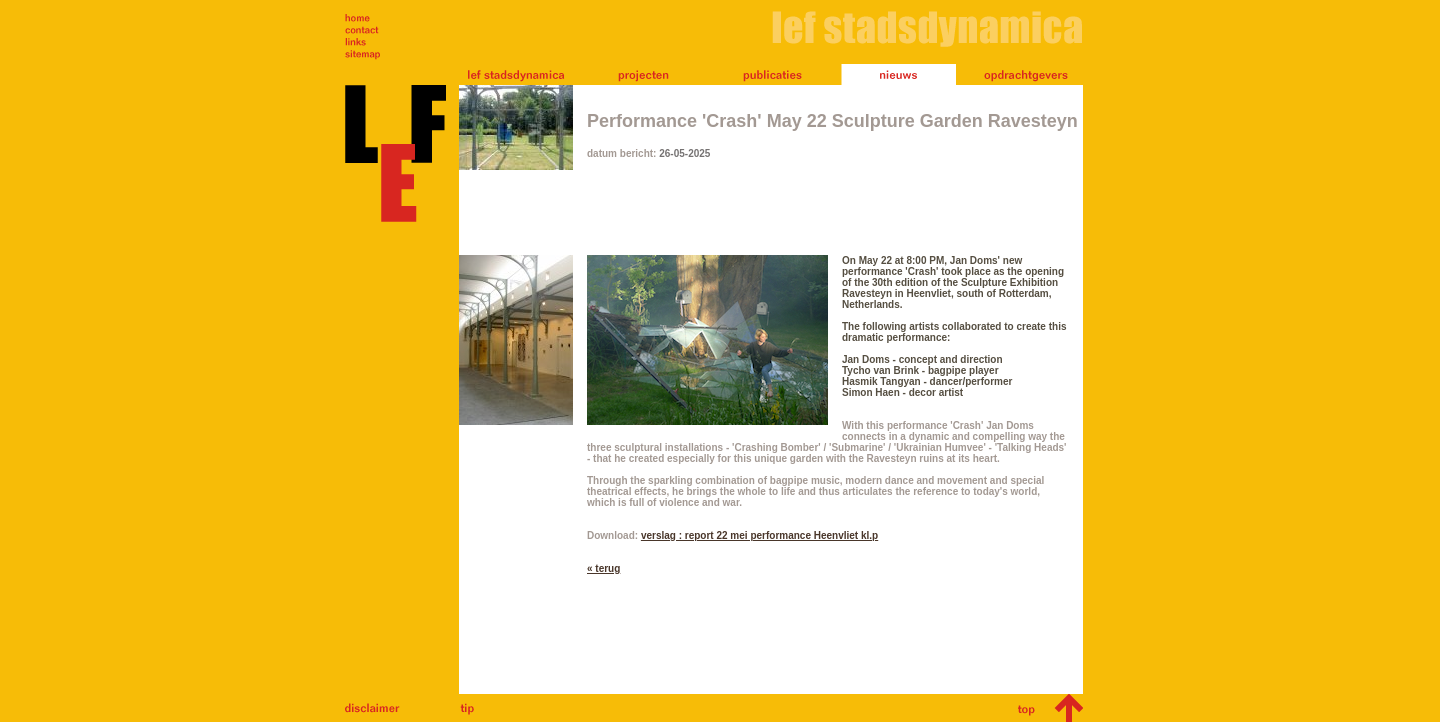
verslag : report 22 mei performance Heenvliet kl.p (759, 535)
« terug (603, 568)
